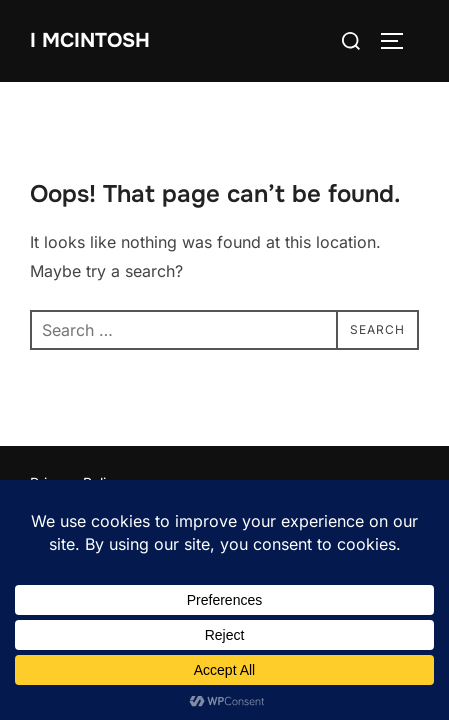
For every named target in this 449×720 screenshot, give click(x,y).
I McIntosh (90, 40)
